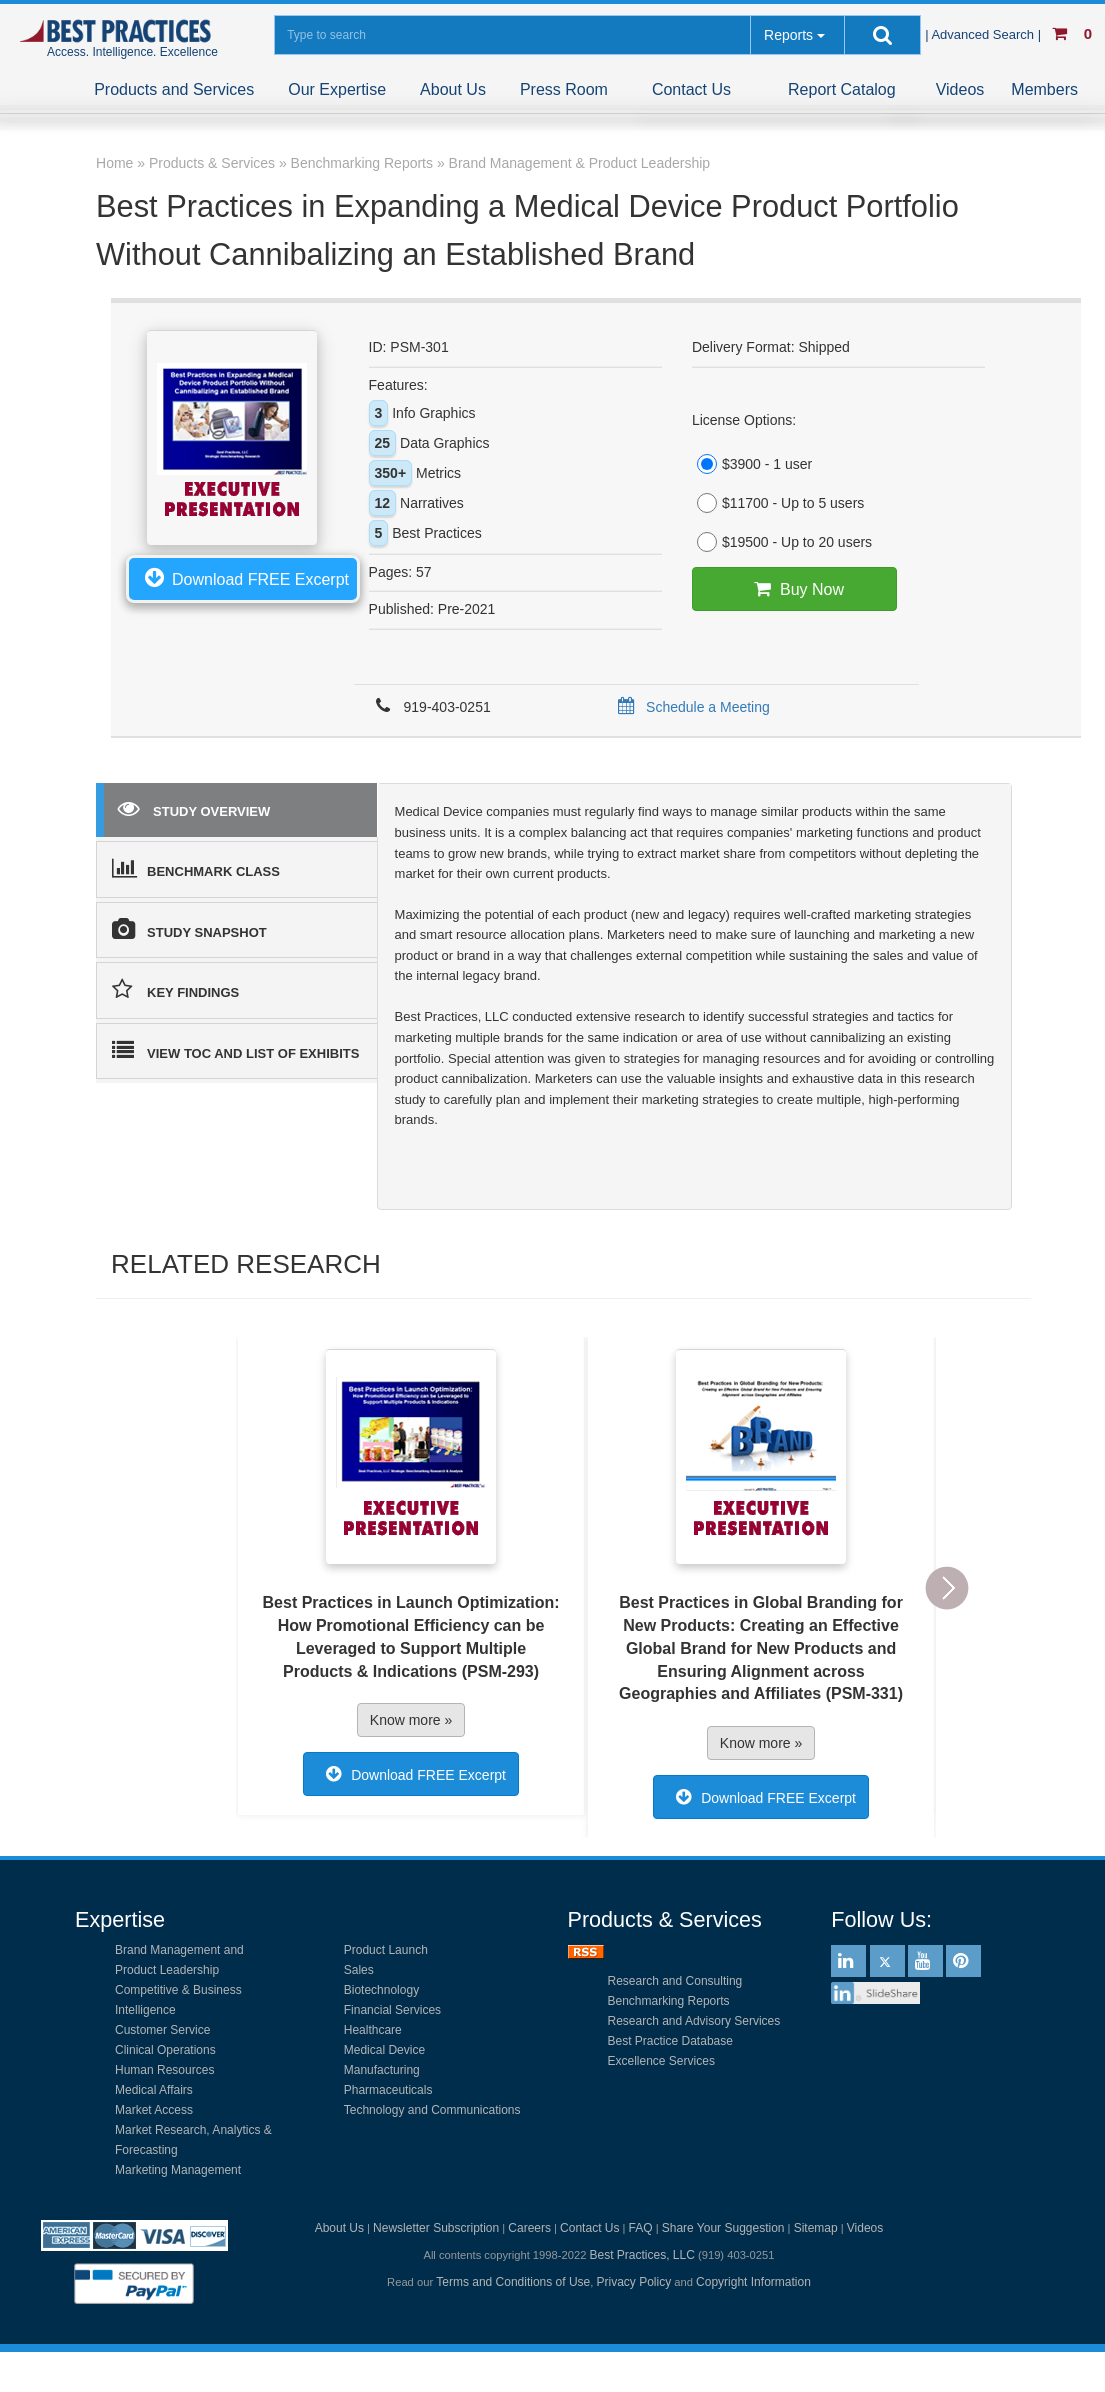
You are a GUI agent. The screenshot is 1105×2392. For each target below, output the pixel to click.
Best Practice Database (670, 2041)
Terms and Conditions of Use (513, 2282)
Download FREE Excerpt (243, 577)
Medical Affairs (154, 2090)
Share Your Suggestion (723, 2228)
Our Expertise (337, 89)
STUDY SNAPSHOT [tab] (189, 929)
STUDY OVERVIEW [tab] (194, 808)
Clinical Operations (165, 2050)
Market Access (154, 2110)
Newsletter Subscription (436, 2228)
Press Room (564, 89)
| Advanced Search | (985, 34)
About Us (453, 89)
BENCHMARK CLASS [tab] (196, 868)
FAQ (641, 2228)
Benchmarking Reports (669, 2001)
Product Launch (386, 1950)
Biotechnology (381, 1990)
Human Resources (164, 2070)
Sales (359, 1970)
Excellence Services (661, 2061)
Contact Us (691, 89)
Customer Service (162, 2030)
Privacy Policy (634, 2282)
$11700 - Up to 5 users (778, 503)
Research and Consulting (675, 1981)
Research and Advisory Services (694, 2021)
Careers (529, 2228)
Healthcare (373, 2030)
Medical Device (384, 2050)
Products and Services (174, 89)
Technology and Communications (432, 2110)
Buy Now (794, 589)
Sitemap (816, 2228)
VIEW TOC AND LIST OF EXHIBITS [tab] (235, 1050)
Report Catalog (842, 89)
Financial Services (392, 2010)
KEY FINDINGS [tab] (175, 989)
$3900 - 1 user (752, 464)
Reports (788, 35)
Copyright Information (753, 2282)
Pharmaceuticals (388, 2090)
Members (1044, 89)
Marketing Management (178, 2170)
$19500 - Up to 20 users (782, 542)
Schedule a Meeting (690, 707)
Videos (960, 89)
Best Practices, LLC (641, 2255)
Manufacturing (382, 2070)
